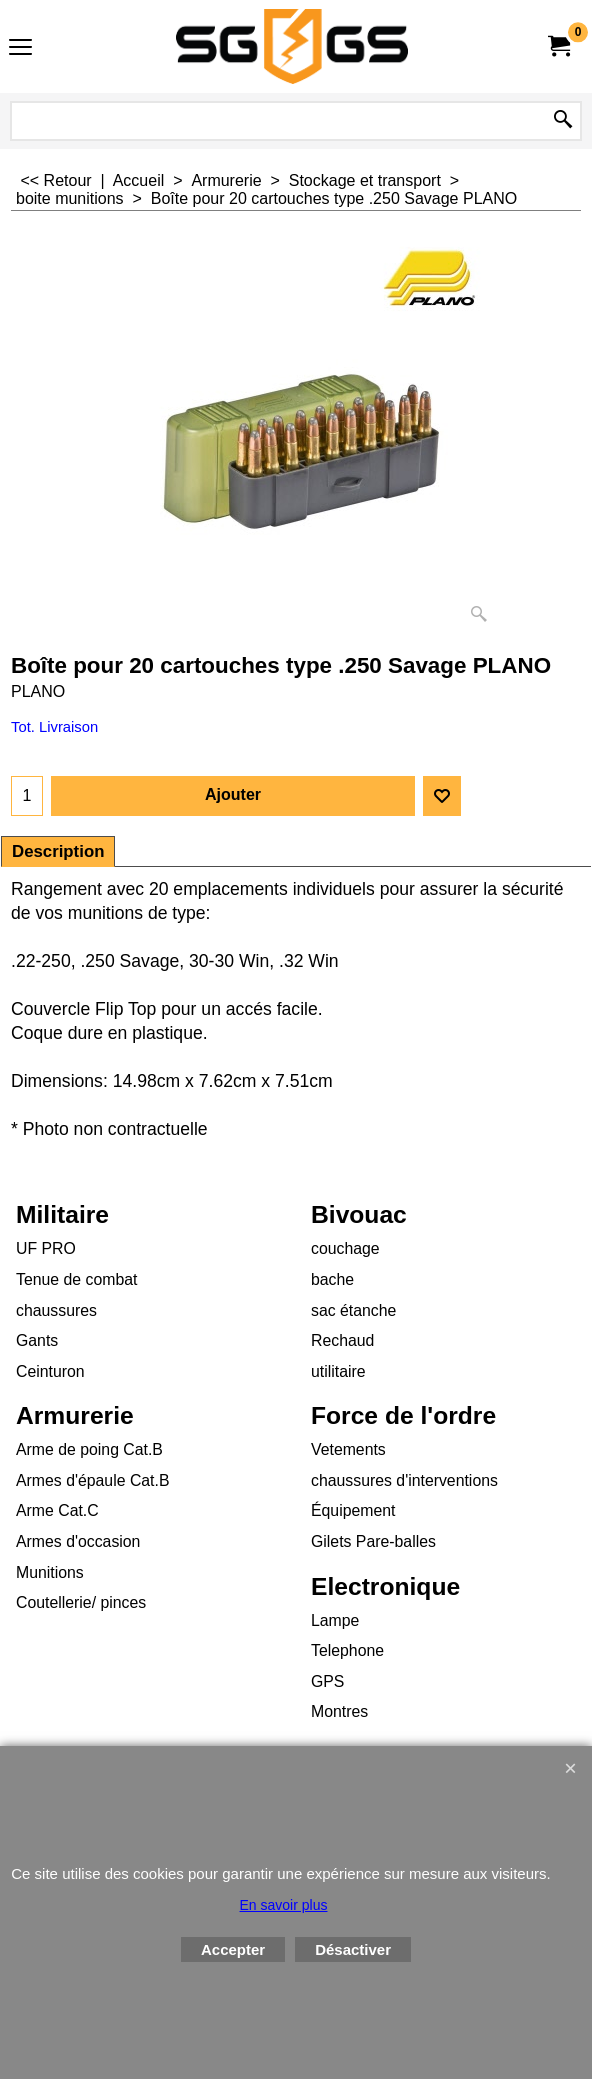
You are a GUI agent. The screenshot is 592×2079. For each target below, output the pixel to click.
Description (58, 851)
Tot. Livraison (54, 727)
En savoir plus (284, 1905)
